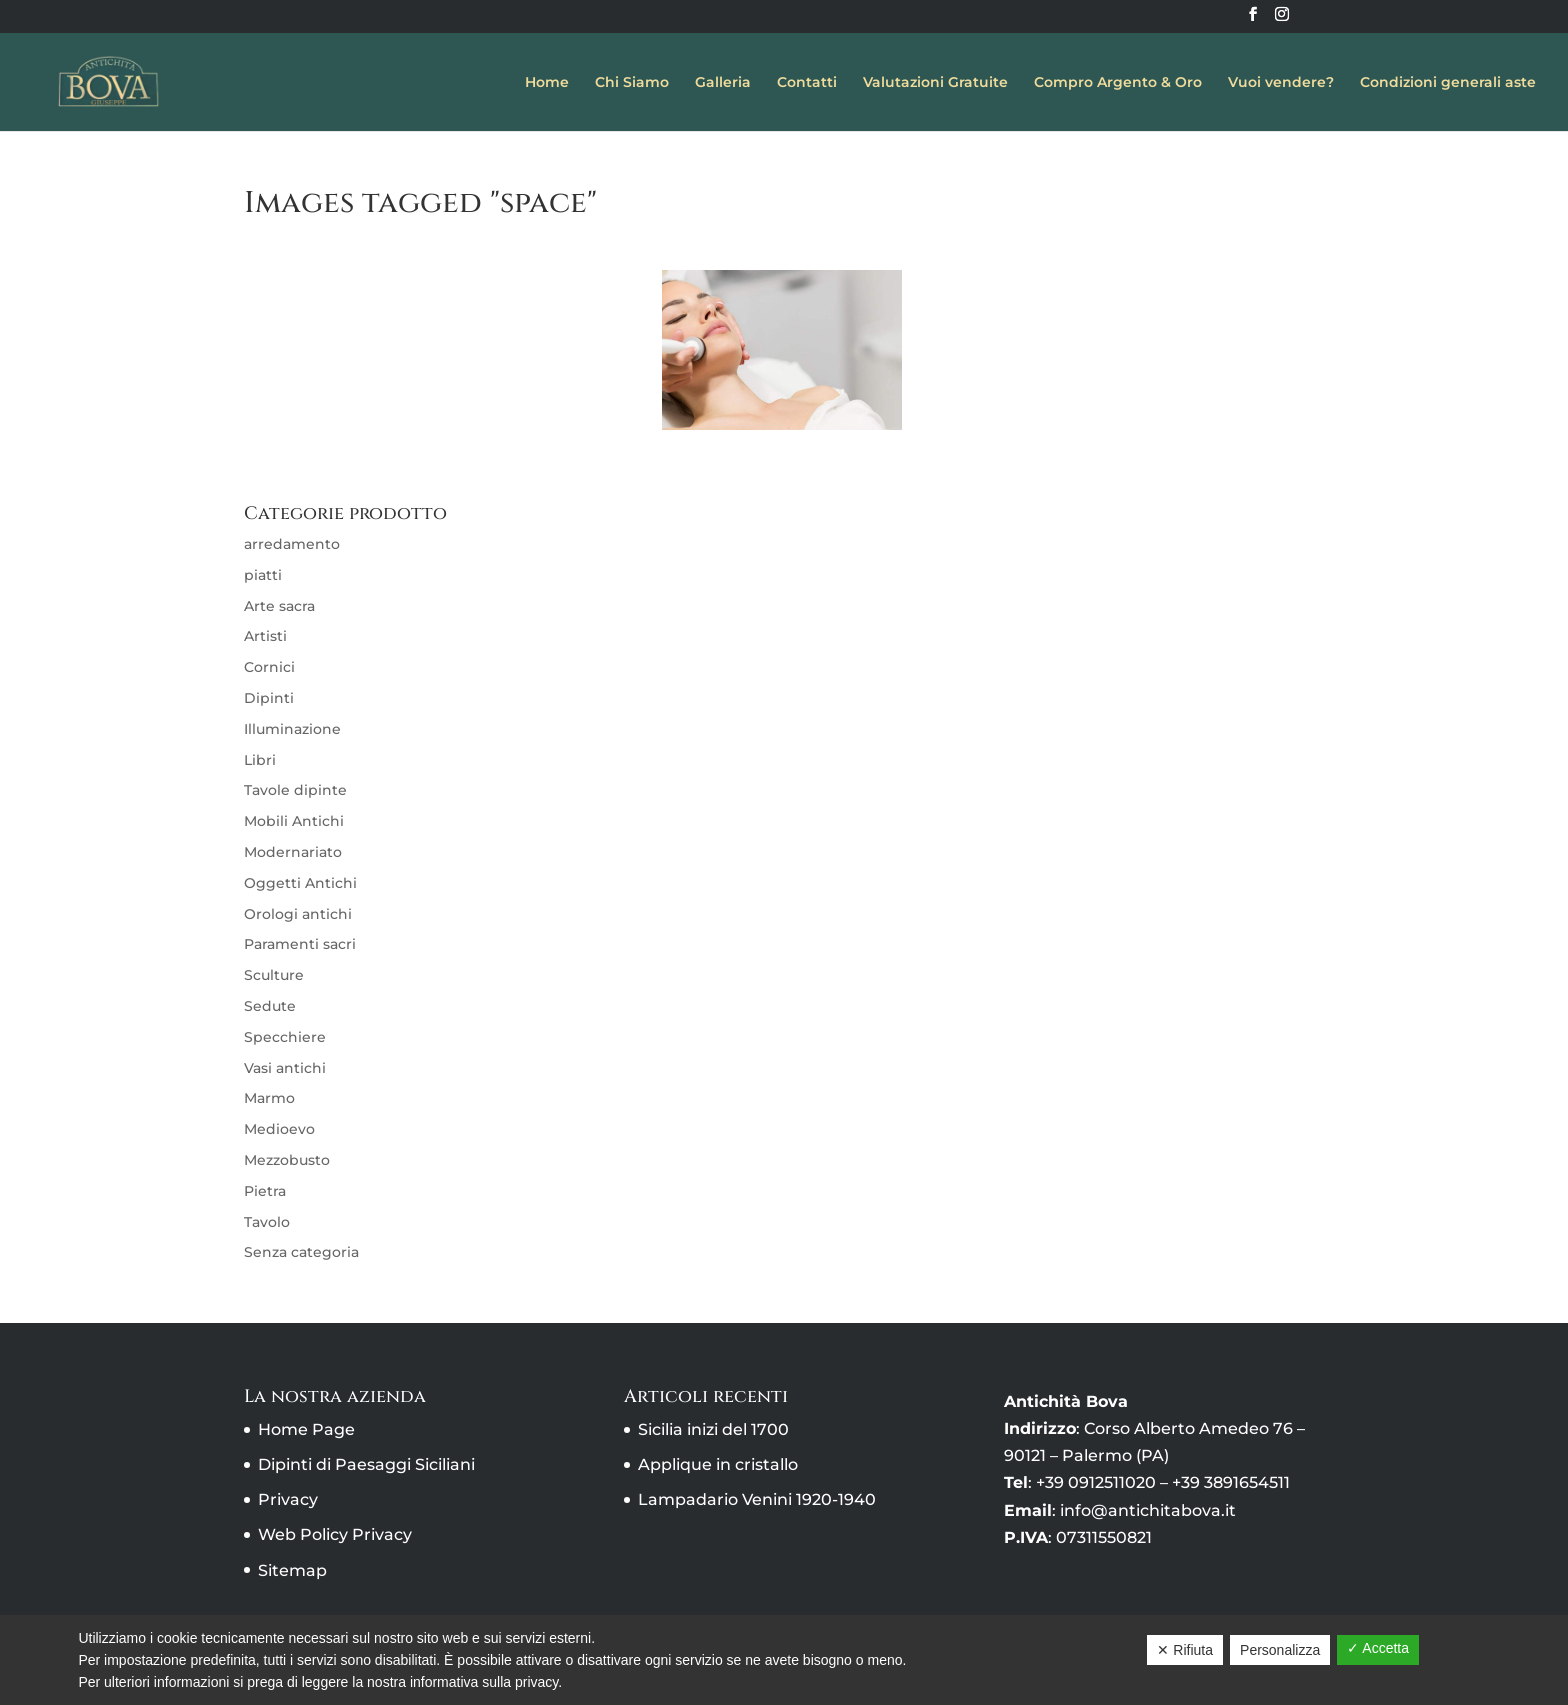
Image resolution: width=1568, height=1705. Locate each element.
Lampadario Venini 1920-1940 (757, 1499)
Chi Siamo (632, 83)
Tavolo (267, 1222)
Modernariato (293, 852)
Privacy (288, 1499)
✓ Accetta (1378, 1648)
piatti (263, 575)
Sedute (270, 1006)
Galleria (723, 83)
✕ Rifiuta (1185, 1650)
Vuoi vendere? (1281, 83)
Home (547, 83)
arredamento (292, 544)
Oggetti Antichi (300, 883)
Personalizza (1280, 1650)
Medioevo (279, 1129)
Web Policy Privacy (335, 1534)
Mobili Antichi (294, 821)
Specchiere (285, 1037)
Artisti (265, 636)
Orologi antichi (298, 914)
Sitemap (292, 1570)
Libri (260, 760)
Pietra (265, 1191)
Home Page (306, 1429)
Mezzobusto (287, 1160)
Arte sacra (279, 606)
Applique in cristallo (718, 1464)
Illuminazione (292, 729)
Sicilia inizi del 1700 (713, 1429)
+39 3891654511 (1231, 1482)
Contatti (807, 83)
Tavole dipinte (295, 790)
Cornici (269, 667)
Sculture (274, 975)
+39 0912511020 (1096, 1482)
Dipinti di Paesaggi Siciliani (366, 1464)
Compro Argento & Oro (1118, 83)
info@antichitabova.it (1148, 1510)
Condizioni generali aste (1448, 83)
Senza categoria (301, 1252)
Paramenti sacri (300, 944)
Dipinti (269, 698)
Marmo (269, 1098)
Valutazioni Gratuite (935, 83)
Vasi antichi (285, 1068)
